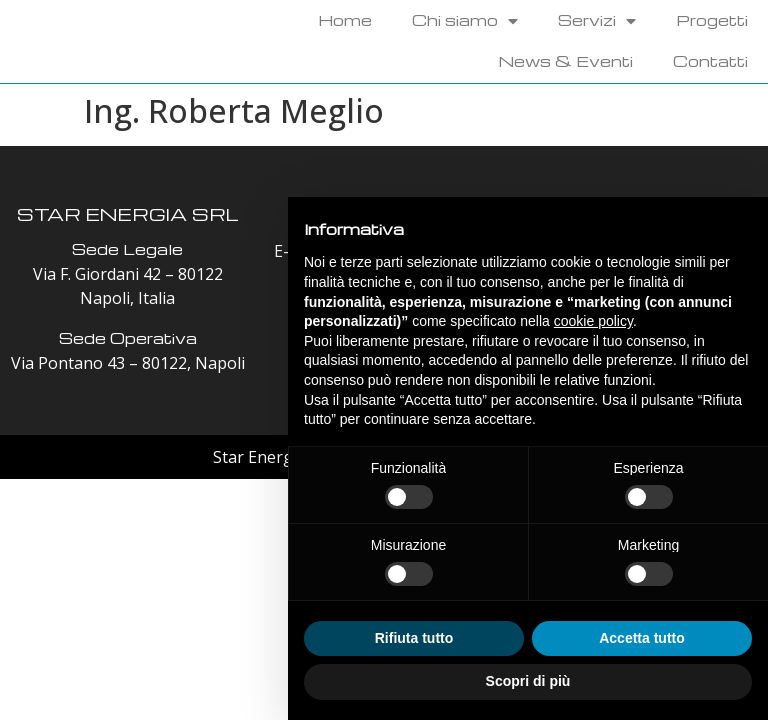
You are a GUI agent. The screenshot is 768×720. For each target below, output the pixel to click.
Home (345, 20)
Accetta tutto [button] (642, 638)
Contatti (710, 61)
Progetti (712, 20)
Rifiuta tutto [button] (414, 638)
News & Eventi (565, 61)
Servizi (597, 20)
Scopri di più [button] (528, 681)
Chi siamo (465, 20)
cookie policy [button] (593, 321)
